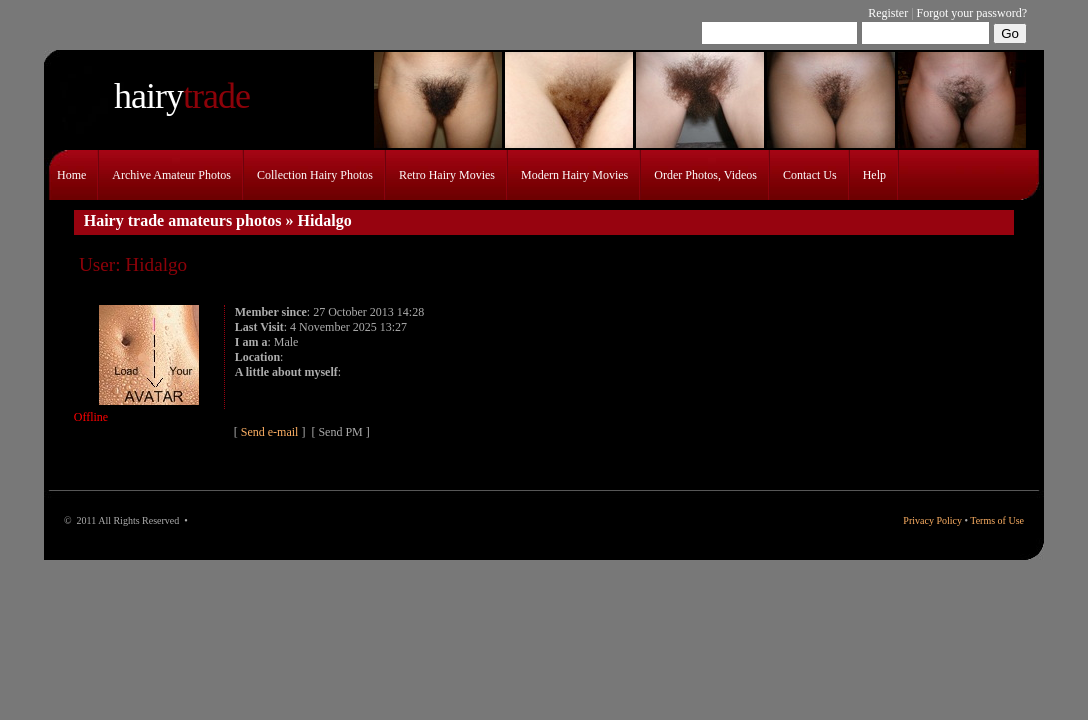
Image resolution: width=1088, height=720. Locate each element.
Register (888, 13)
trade (182, 96)
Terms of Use (997, 520)
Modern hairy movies (574, 175)
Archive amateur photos (171, 175)
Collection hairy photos (315, 175)
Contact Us (810, 175)
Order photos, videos (705, 175)
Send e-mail (271, 432)
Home (71, 175)
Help (874, 175)
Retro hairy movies (447, 175)
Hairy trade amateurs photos (183, 220)
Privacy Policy (932, 520)
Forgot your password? (972, 13)
